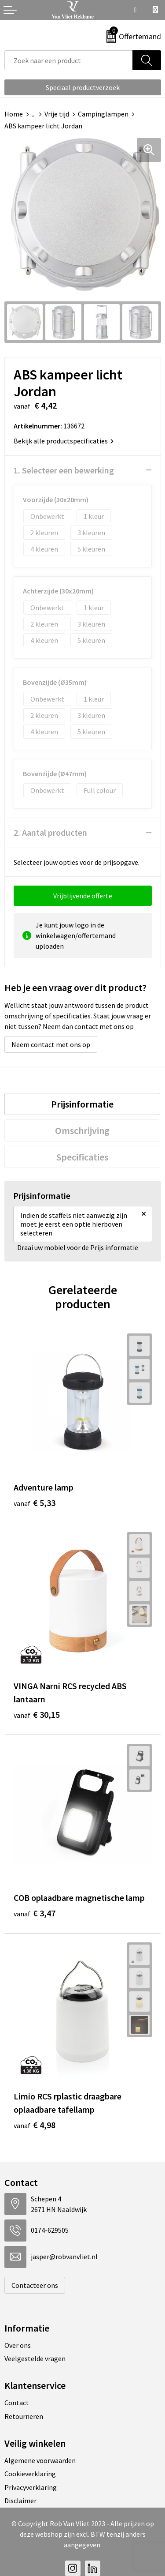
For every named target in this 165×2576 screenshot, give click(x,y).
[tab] (82, 1104)
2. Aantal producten (50, 832)
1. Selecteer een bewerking (64, 470)
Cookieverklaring (30, 2473)
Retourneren (23, 2416)
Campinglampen (103, 113)
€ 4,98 (34, 2124)
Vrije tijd (56, 113)
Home (13, 113)
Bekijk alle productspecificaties (64, 440)
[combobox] (68, 60)
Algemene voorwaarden (40, 2460)
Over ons (17, 2345)
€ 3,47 (34, 1913)
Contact (16, 2402)
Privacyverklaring (30, 2487)
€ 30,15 (37, 1714)
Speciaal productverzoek (83, 87)
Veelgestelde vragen (35, 2358)
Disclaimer (20, 2500)
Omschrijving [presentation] (82, 1130)
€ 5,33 (34, 1502)
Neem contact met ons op (50, 1044)
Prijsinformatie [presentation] (82, 1104)
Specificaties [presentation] (82, 1157)
